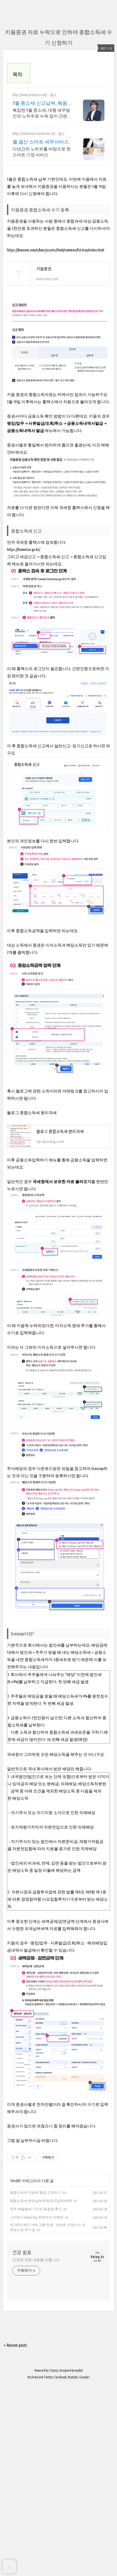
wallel (79, 2562)
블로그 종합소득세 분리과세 (32, 1304)
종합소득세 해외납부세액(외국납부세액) (41, 2392)
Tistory (53, 2562)
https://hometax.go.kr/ (23, 741)
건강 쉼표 (22, 2444)
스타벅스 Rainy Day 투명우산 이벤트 (36, 2409)
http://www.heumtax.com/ (30, 211)
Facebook (60, 2568)
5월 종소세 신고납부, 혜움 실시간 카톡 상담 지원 (40, 220)
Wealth (15, 2372)
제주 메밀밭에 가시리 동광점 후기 (36, 2400)
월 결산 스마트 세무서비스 (41, 258)
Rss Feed (33, 2568)
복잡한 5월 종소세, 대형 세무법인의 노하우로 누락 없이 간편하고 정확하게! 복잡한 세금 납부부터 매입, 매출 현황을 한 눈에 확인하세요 (42, 230)
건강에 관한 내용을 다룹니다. (36, 2451)
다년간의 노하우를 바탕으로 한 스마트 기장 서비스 (42, 268)
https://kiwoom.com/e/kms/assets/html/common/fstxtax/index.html (55, 441)
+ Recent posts (15, 2536)
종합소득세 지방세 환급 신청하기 (35, 2384)
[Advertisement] (58, 121)
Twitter (48, 2568)
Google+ (84, 2568)
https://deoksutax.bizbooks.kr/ (34, 250)
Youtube (73, 2568)
